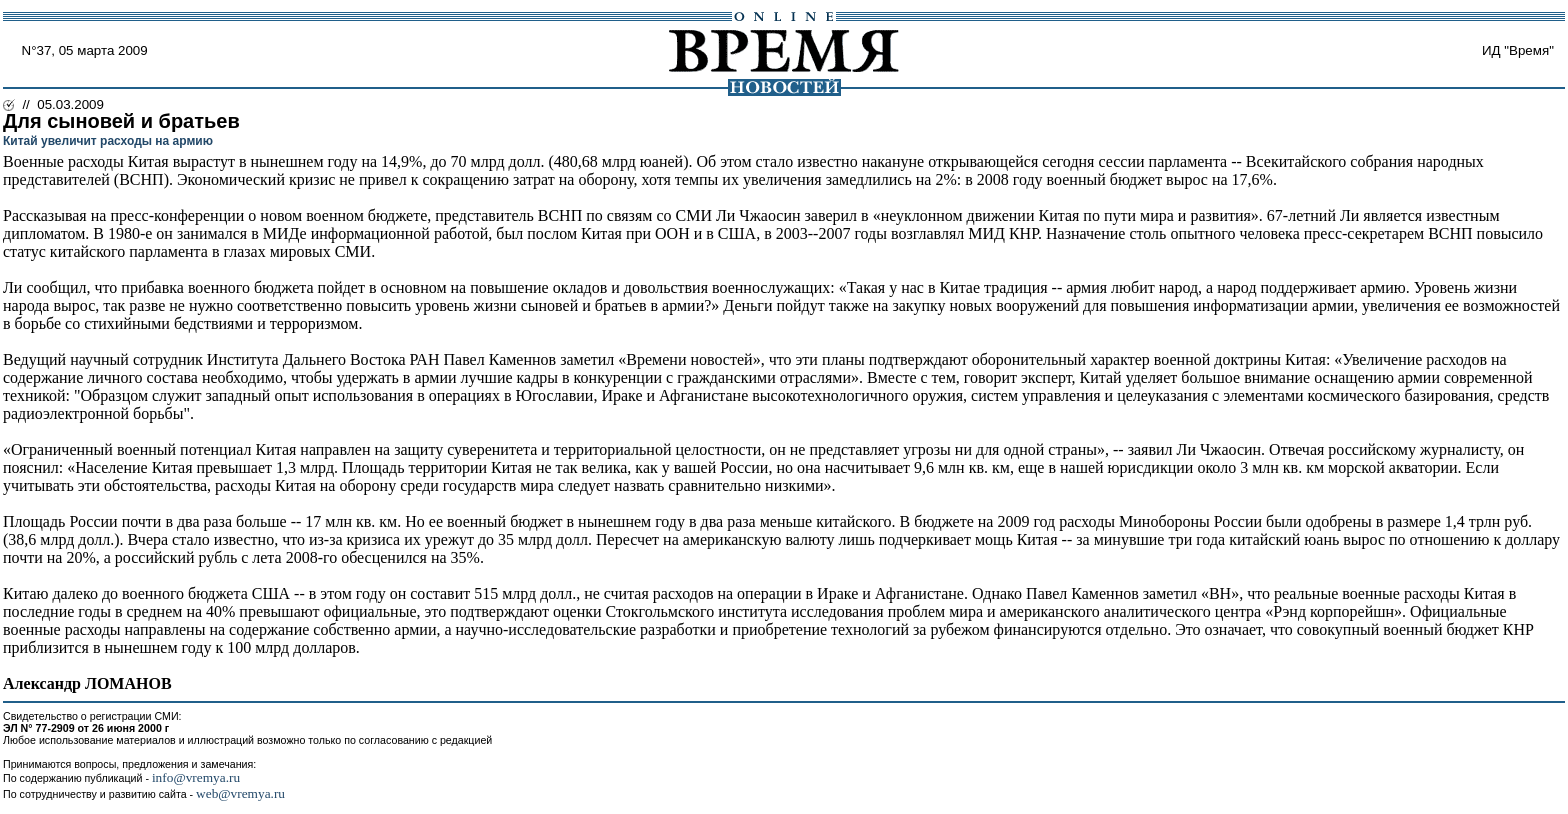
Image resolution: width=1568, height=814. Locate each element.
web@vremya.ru (240, 793)
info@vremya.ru (196, 777)
